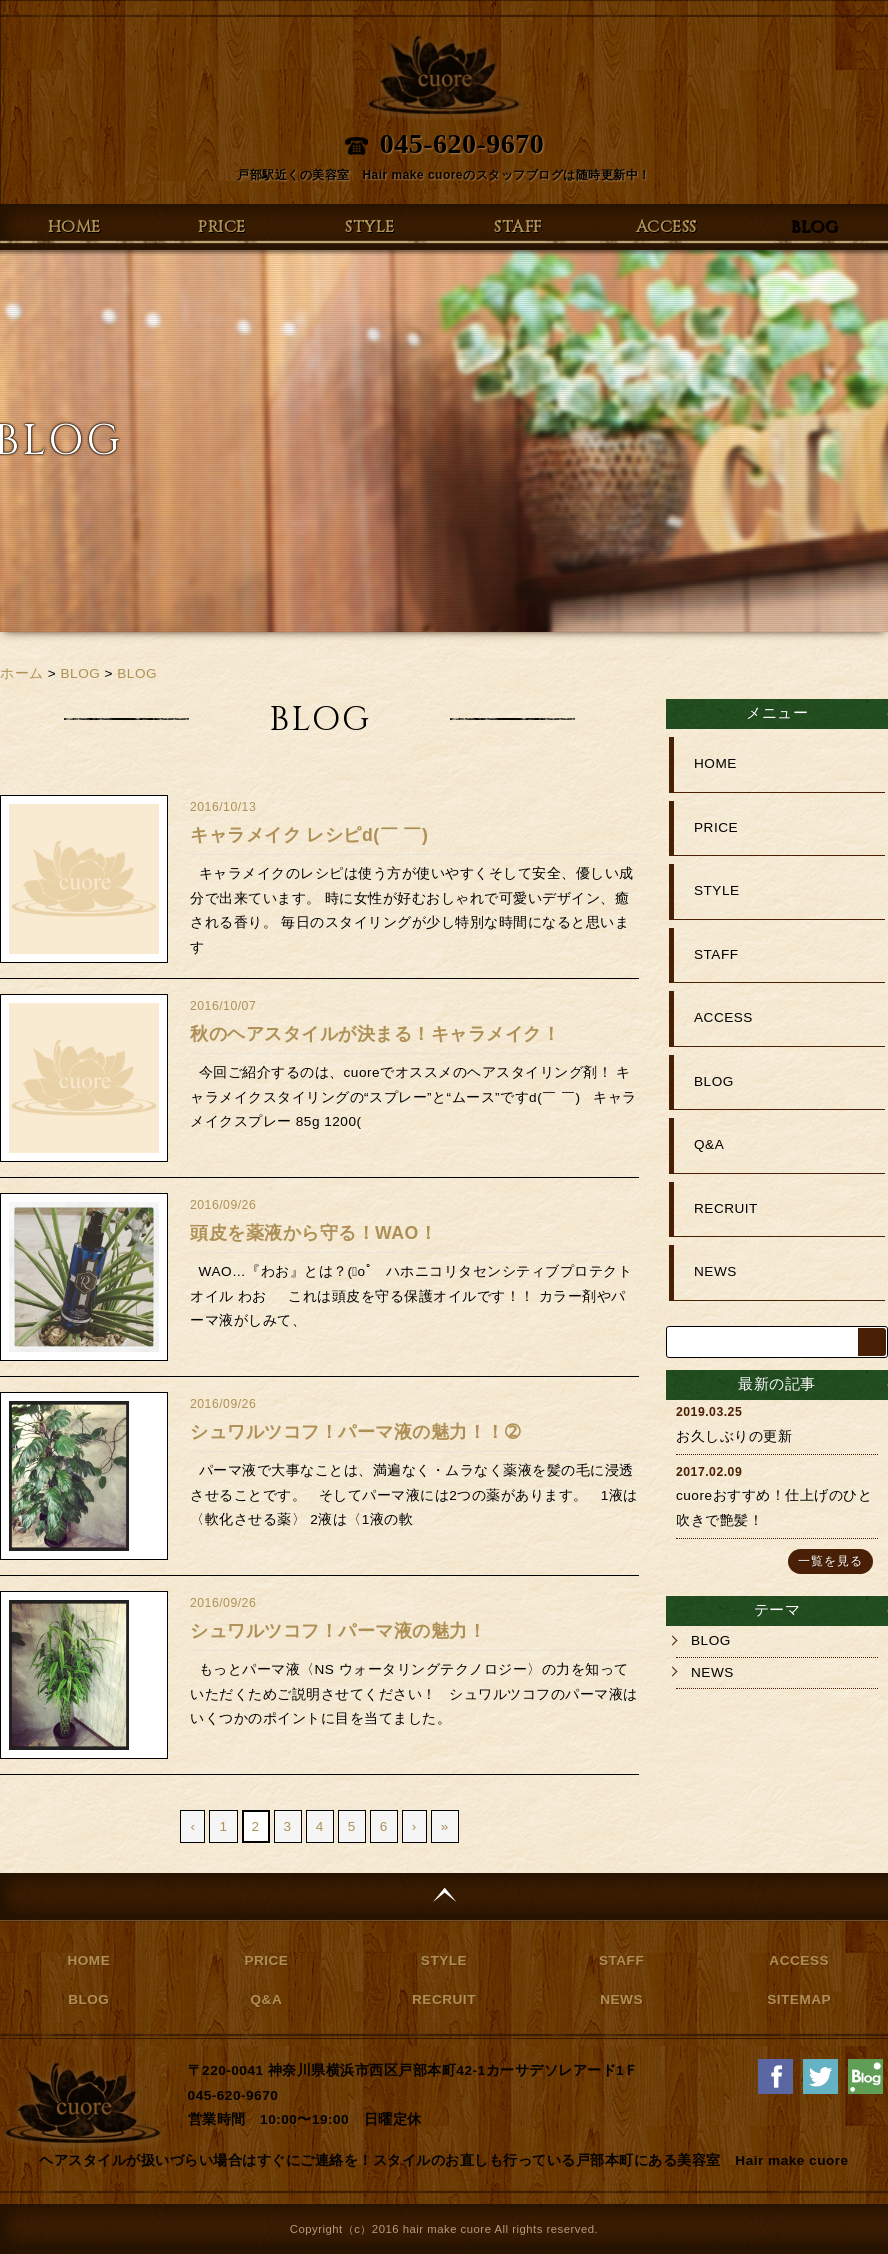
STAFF (518, 227)
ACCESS (666, 227)
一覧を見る (830, 1561)
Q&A (709, 1144)
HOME (74, 227)
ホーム (22, 673)
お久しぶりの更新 (734, 1436)
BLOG (814, 227)
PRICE (222, 227)
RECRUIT (726, 1208)
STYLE (370, 227)
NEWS (715, 1271)
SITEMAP (799, 1999)
